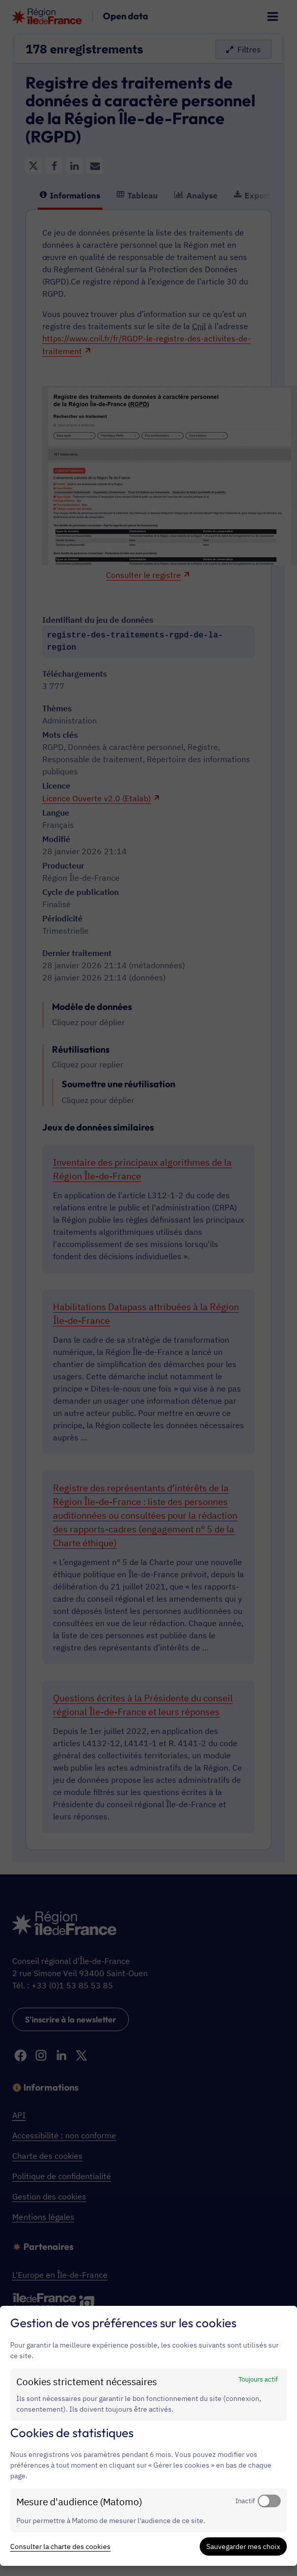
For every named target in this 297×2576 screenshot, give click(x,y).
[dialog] (148, 2436)
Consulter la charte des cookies (60, 2546)
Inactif (245, 2500)
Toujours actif (258, 2379)
